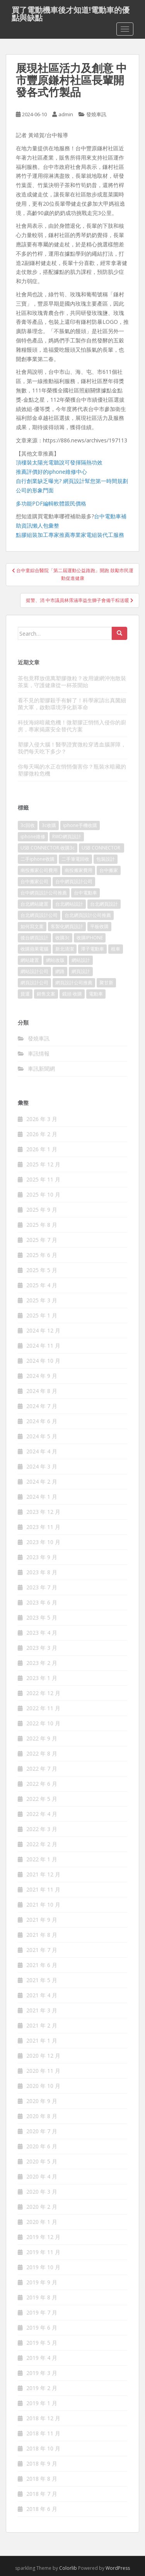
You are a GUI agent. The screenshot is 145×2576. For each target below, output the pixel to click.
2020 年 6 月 (41, 2146)
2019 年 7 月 (41, 2312)
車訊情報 (38, 1053)
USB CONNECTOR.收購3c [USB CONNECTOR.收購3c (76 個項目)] (47, 847)
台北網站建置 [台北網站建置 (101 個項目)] (34, 904)
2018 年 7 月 (41, 2493)
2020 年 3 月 (41, 2191)
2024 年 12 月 (43, 1330)
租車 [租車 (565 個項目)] (115, 949)
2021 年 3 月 (41, 2010)
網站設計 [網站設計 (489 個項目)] (81, 960)
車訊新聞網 (41, 1068)
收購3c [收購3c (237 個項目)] (62, 937)
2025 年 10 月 (43, 1194)
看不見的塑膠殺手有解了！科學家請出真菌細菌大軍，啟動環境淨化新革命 (72, 703)
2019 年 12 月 (43, 2237)
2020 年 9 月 (41, 2101)
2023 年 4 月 (41, 1632)
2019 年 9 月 (41, 2282)
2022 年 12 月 (43, 1693)
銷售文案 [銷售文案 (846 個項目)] (46, 994)
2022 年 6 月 (41, 1783)
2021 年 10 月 (43, 1904)
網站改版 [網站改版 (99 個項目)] (55, 960)
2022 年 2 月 (41, 1844)
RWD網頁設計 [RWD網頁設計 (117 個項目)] (66, 836)
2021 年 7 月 (41, 1949)
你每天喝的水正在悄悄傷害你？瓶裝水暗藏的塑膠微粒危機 (72, 770)
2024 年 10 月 (43, 1360)
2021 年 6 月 (41, 1965)
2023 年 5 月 (41, 1617)
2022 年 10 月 (43, 1723)
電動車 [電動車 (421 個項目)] (96, 994)
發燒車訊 (96, 114)
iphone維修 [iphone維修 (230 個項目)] (32, 836)
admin (65, 114)
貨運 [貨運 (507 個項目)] (25, 994)
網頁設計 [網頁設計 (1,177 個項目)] (81, 971)
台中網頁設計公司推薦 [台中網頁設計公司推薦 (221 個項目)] (43, 892)
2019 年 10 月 (43, 2267)
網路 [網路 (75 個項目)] (60, 971)
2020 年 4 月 (41, 2176)
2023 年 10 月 (43, 1542)
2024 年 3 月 (41, 1466)
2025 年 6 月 (41, 1255)
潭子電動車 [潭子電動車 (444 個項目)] (92, 949)
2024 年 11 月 (43, 1345)
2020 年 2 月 (41, 2206)
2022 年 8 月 (41, 1753)
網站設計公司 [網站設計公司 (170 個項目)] (34, 971)
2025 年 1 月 (41, 1315)
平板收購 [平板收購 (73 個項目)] (99, 926)
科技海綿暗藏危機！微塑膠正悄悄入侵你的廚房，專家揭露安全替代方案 (72, 726)
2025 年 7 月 (41, 1239)
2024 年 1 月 (41, 1496)
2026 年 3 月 (41, 1119)
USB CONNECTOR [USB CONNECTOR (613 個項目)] (101, 847)
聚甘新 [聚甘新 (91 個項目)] (106, 982)
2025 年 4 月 (41, 1285)
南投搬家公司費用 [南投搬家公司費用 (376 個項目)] (39, 870)
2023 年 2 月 (41, 1662)
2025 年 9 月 (41, 1209)
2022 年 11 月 (43, 1708)
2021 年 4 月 (41, 1995)
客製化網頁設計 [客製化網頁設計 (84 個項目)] (67, 926)
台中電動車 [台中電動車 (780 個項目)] (85, 892)
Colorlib (68, 2568)
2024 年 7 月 (41, 1406)
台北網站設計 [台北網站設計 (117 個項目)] (69, 904)
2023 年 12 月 (43, 1511)
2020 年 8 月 (41, 2116)
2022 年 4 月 (41, 1814)
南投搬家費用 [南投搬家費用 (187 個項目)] (78, 870)
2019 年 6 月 (41, 2327)
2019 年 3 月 (41, 2373)
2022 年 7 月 (41, 1768)
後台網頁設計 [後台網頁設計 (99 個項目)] (34, 937)
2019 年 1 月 (41, 2403)
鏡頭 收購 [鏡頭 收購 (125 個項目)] (72, 994)
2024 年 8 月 (41, 1391)
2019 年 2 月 (41, 2388)
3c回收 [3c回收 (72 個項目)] (27, 825)
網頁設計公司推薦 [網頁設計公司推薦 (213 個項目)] (73, 982)
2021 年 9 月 (41, 1919)
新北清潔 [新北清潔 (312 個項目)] (64, 949)
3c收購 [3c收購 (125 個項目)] (49, 825)
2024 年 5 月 (41, 1436)
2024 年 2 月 (41, 1481)
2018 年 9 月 (41, 2463)
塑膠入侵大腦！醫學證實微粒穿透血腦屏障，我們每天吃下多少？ (72, 748)
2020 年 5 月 (41, 2161)
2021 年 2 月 (41, 2025)
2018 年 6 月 (41, 2508)
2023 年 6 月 (41, 1602)
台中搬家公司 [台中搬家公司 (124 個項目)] (34, 881)
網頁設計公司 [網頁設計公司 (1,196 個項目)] (34, 982)
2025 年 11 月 (43, 1179)
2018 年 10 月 (43, 2448)
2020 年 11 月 (43, 2070)
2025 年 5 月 (41, 1270)
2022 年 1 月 (41, 1859)
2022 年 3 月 (41, 1829)
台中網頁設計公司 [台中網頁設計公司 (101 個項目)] (73, 881)
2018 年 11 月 (43, 2433)
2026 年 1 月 (41, 1149)
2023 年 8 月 (41, 1572)
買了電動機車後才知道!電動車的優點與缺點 (71, 12)
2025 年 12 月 (43, 1164)
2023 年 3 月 (41, 1647)
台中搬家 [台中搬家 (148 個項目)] (108, 870)
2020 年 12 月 (43, 2055)
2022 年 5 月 (41, 1798)
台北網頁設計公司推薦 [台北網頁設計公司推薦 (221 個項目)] (88, 915)
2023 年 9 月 (41, 1557)
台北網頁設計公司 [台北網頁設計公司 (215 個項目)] (39, 915)
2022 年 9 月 (41, 1738)
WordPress (118, 2568)
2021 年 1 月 (41, 2040)
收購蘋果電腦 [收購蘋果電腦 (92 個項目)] (34, 949)
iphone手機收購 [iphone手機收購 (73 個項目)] (80, 825)
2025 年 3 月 (41, 1300)
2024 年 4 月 (41, 1451)
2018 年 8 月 (41, 2478)
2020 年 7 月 (41, 2131)
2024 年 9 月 (41, 1375)
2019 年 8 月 (41, 2297)
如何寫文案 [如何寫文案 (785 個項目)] (32, 926)
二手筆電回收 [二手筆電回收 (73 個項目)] (75, 859)
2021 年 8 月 (41, 1934)
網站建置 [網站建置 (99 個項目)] (29, 960)
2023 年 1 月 (41, 1678)
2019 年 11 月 (43, 2252)
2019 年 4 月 (41, 2357)
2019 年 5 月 (41, 2342)
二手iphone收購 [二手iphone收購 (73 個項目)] (37, 859)
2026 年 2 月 (41, 1134)
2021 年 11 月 (43, 1889)
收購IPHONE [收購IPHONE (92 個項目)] (90, 937)
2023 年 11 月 (43, 1526)
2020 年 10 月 (43, 2085)
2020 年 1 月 (41, 2221)
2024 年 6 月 (41, 1421)
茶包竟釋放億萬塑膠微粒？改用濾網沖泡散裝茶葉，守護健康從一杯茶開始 (72, 681)
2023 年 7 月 (41, 1587)
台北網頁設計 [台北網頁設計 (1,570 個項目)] (104, 904)
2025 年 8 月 (41, 1224)
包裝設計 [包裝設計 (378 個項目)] (105, 859)
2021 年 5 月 (41, 1980)
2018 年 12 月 (43, 2418)
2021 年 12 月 (43, 1874)
